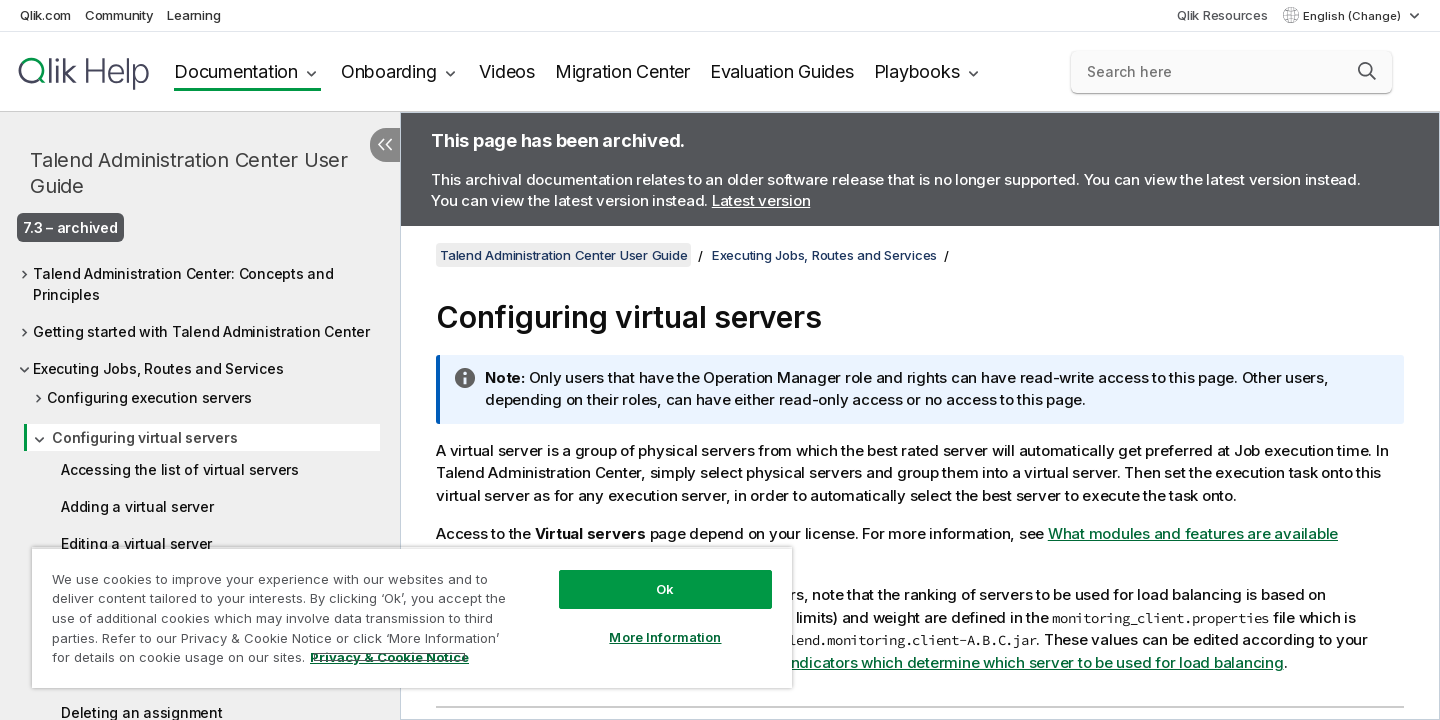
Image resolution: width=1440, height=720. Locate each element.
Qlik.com (45, 15)
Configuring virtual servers (144, 437)
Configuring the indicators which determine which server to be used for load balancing (978, 662)
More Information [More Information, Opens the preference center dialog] (665, 637)
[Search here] (1231, 72)
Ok (665, 589)
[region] (412, 617)
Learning (193, 15)
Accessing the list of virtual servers (180, 469)
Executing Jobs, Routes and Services (158, 368)
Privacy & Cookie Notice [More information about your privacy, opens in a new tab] (389, 657)
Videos (507, 71)
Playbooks (917, 71)
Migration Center (622, 71)
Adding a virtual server (137, 506)
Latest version (761, 200)
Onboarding (389, 71)
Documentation (236, 71)
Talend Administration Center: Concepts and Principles (183, 284)
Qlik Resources (1222, 15)
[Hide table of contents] (385, 145)
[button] (1367, 71)
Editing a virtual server (136, 543)
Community (119, 15)
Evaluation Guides (782, 71)
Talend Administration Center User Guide (189, 173)
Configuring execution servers (149, 397)
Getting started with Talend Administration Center (201, 331)
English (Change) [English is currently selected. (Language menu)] (1353, 16)
